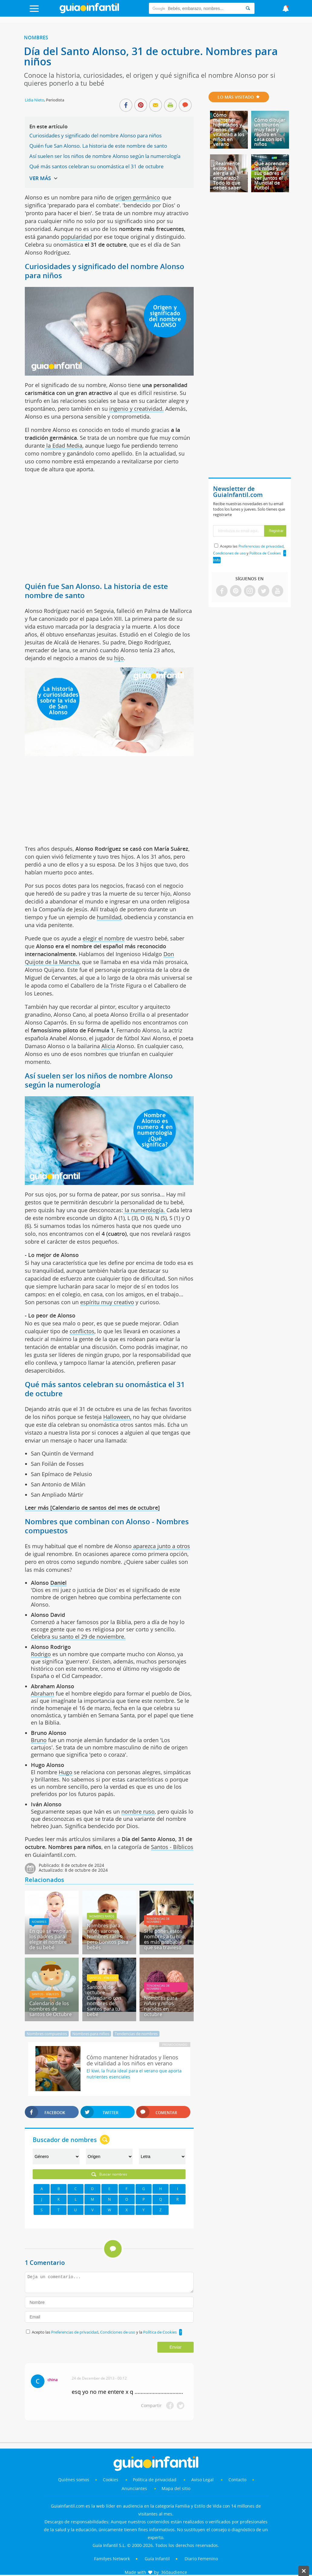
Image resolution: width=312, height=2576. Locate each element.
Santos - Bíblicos (172, 1847)
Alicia (108, 1046)
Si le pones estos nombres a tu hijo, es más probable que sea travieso (165, 1939)
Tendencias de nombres (158, 1920)
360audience (174, 2572)
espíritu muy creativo (107, 1302)
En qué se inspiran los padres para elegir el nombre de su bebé (50, 1939)
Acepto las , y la (105, 2332)
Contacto (237, 2479)
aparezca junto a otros (161, 1546)
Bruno (39, 1740)
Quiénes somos (73, 2479)
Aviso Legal (202, 2479)
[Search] (248, 8)
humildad (109, 917)
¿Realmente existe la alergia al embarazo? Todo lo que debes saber (227, 175)
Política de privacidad (155, 2479)
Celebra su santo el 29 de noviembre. (78, 1636)
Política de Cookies (160, 2332)
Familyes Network (112, 2558)
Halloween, (117, 1416)
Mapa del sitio (176, 2488)
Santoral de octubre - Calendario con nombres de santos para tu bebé (104, 2001)
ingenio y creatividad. (136, 408)
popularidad (76, 236)
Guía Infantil (157, 2558)
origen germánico (137, 197)
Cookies (111, 2479)
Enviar (175, 2347)
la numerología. (144, 1210)
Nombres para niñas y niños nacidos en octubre (160, 2006)
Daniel (58, 1582)
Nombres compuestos (47, 2033)
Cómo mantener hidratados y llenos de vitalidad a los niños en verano (229, 129)
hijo (119, 658)
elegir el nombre (104, 938)
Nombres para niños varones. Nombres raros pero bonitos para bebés (107, 1936)
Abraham (42, 1693)
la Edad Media (63, 445)
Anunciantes (134, 2488)
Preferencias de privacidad (74, 2332)
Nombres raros (101, 1916)
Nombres (36, 37)
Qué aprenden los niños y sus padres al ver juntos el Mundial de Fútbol (270, 175)
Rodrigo (41, 1654)
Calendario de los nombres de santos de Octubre (50, 2009)
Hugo (65, 1772)
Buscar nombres (109, 2174)
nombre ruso (138, 1811)
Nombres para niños (90, 2033)
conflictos (82, 1331)
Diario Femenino (201, 2558)
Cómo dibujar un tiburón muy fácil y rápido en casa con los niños (269, 132)
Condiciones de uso (118, 2332)
